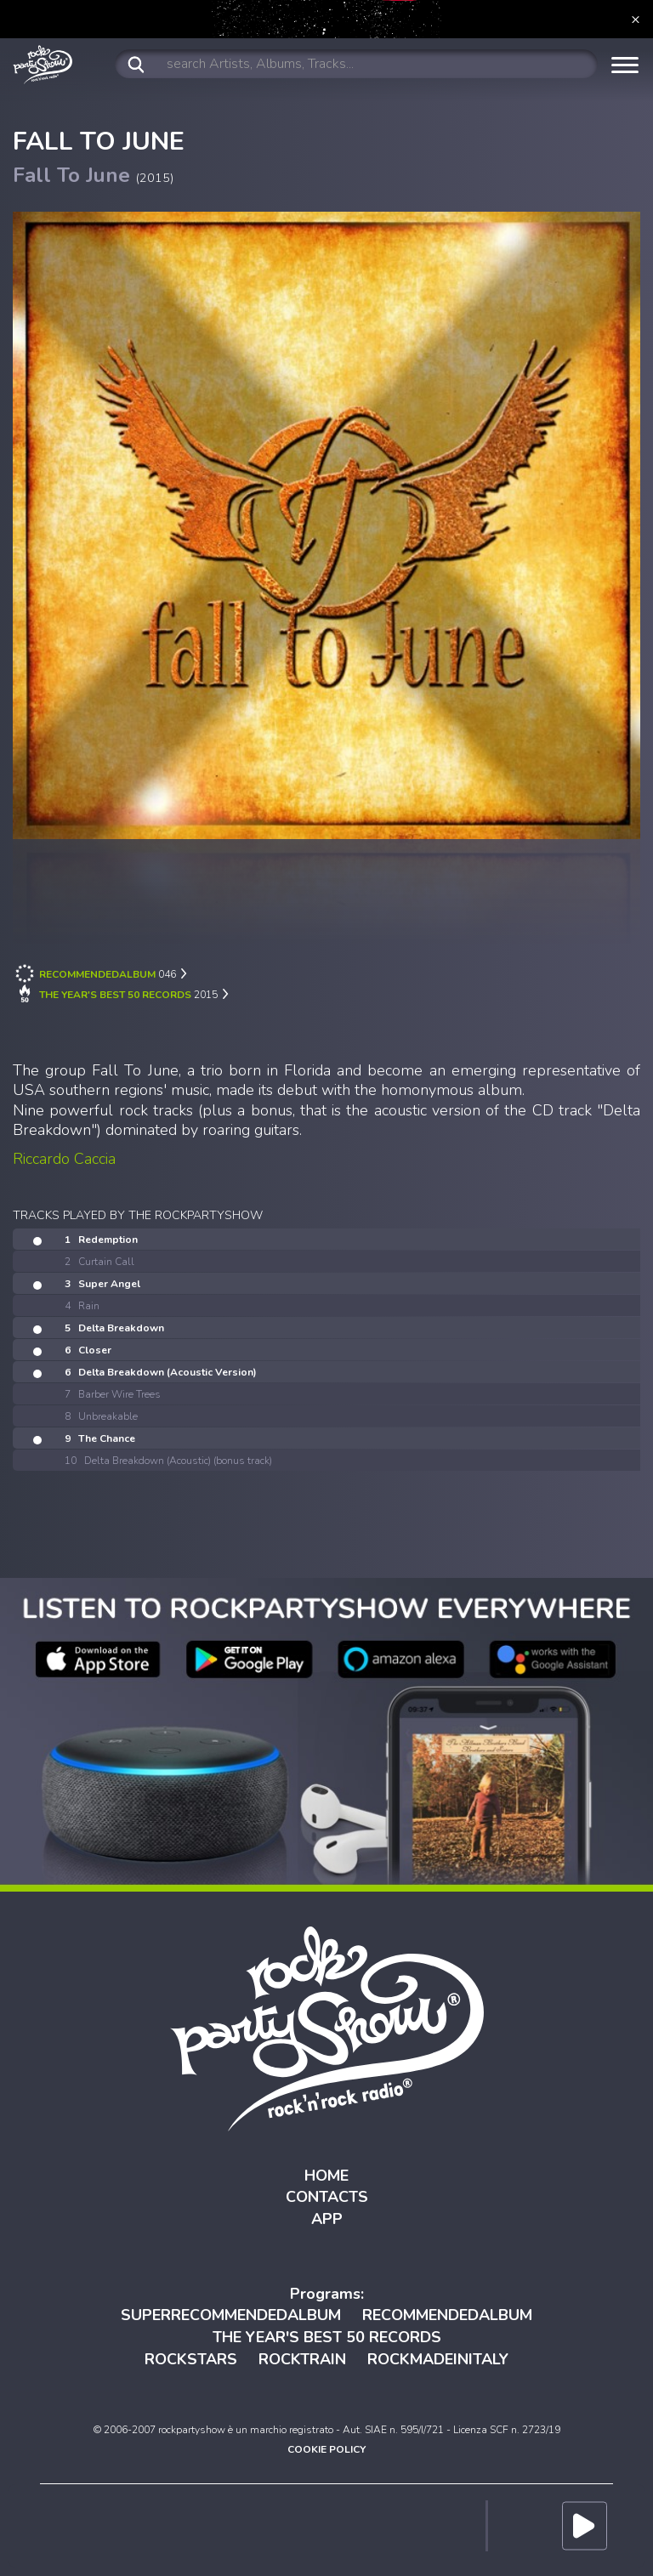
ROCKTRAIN (302, 2359)
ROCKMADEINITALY (437, 2359)
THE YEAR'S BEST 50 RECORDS (327, 2337)
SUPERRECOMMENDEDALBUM (231, 2315)
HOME (326, 2175)
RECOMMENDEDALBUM (447, 2315)
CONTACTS (327, 2197)
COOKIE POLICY (326, 2449)
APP (327, 2219)
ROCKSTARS (191, 2359)
